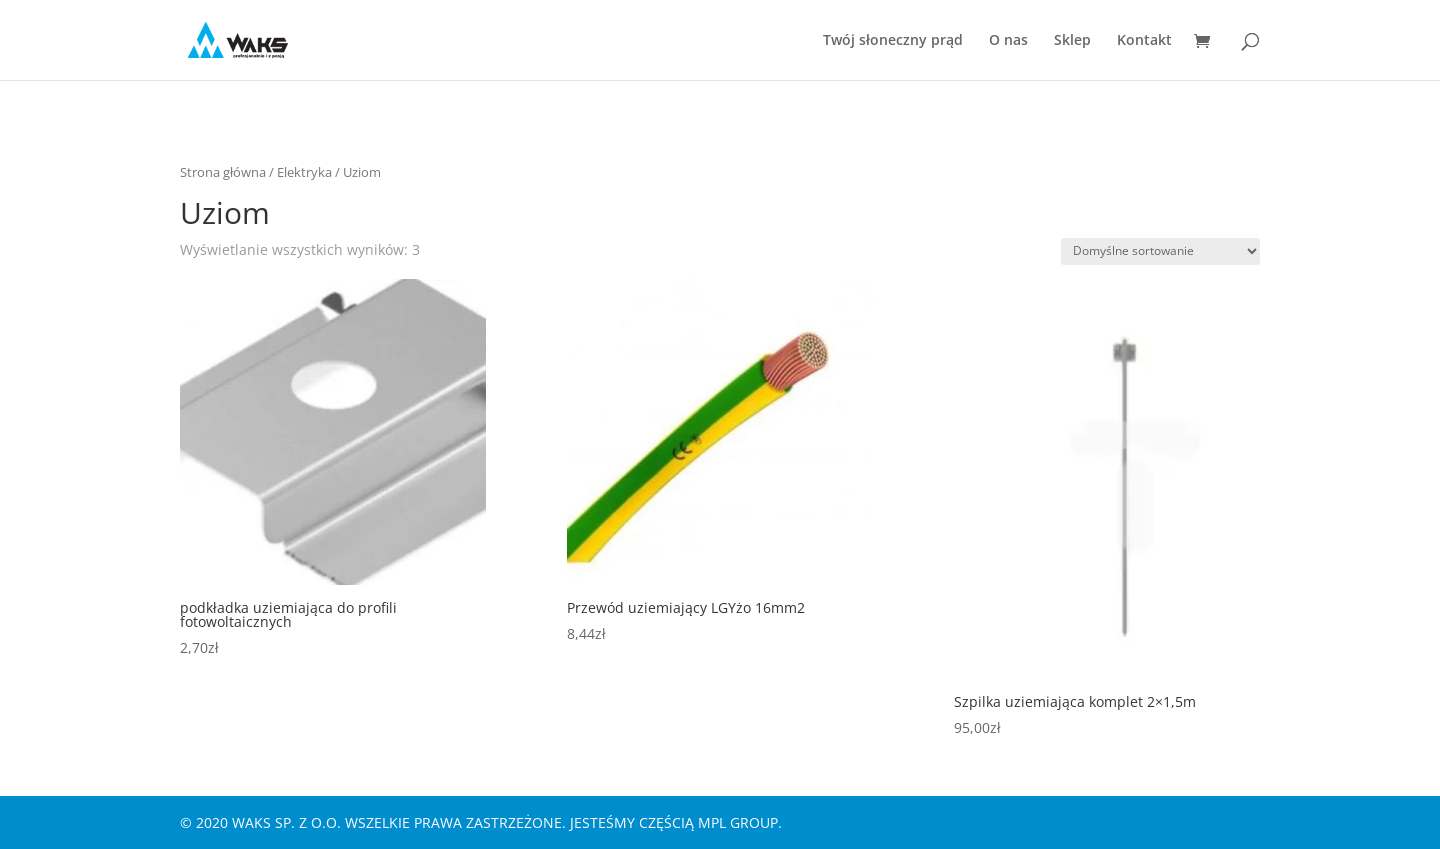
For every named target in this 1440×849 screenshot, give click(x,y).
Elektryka (304, 172)
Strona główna (223, 172)
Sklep (1072, 41)
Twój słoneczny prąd (893, 41)
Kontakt (1144, 41)
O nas (1008, 41)
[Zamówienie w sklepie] (1160, 251)
